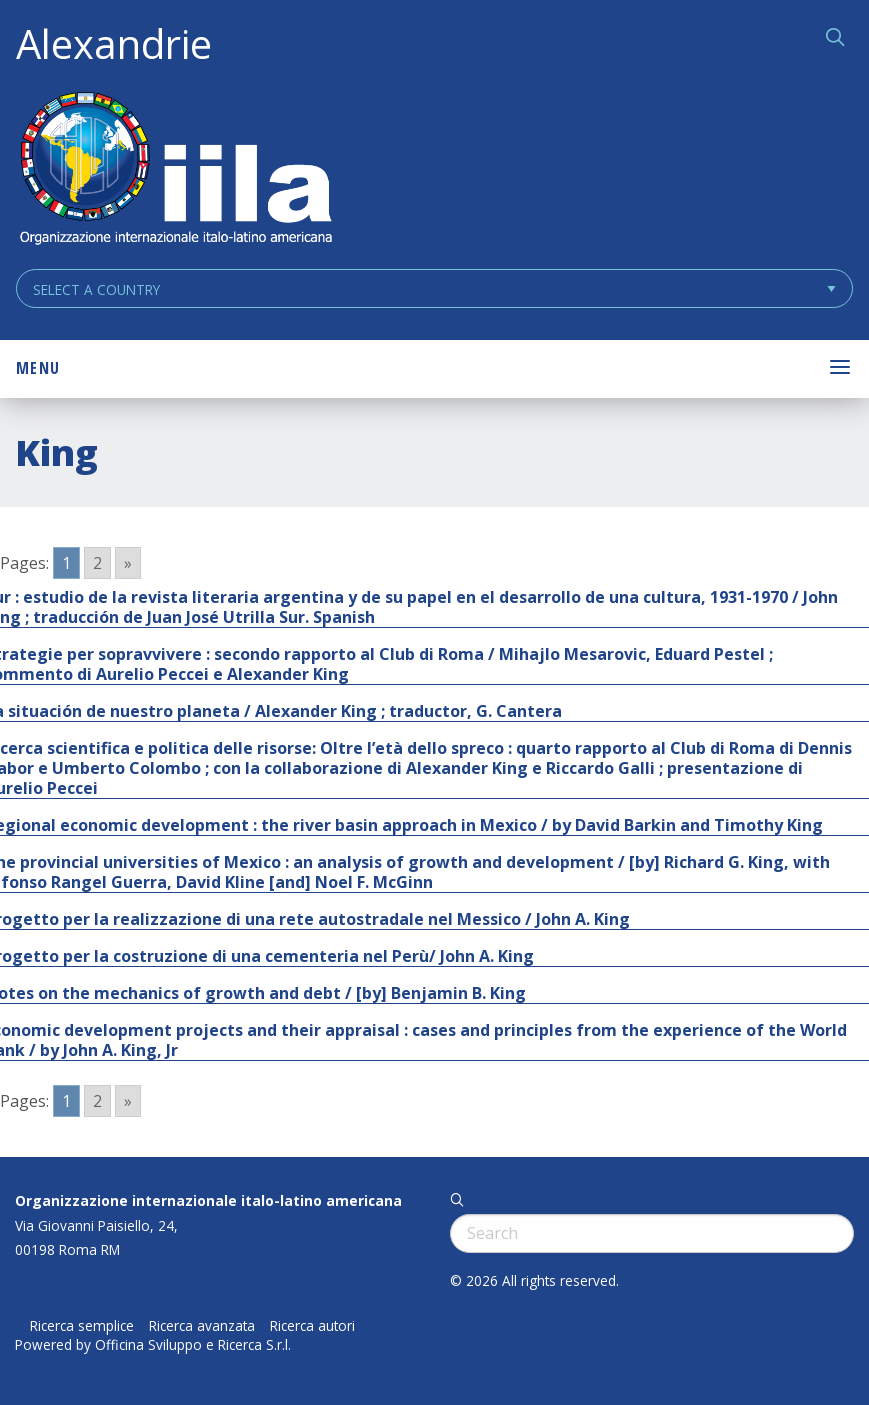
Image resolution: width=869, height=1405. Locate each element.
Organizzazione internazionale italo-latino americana (208, 1200)
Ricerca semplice (82, 1326)
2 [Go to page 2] (97, 563)
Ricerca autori (312, 1326)
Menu (38, 368)
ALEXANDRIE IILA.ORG (175, 170)
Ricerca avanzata (202, 1326)
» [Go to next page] (128, 563)
